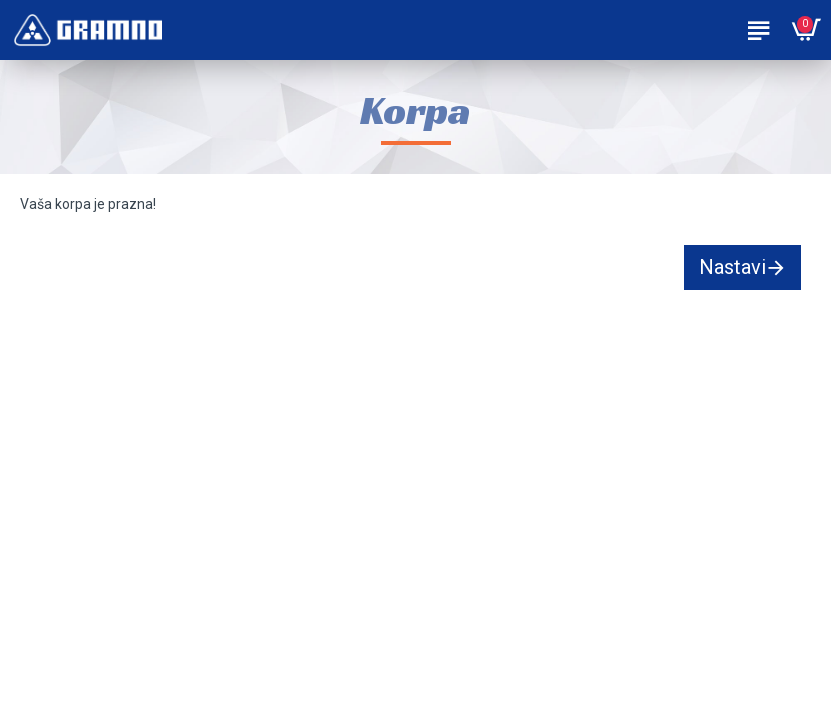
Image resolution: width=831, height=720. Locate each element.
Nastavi (732, 267)
